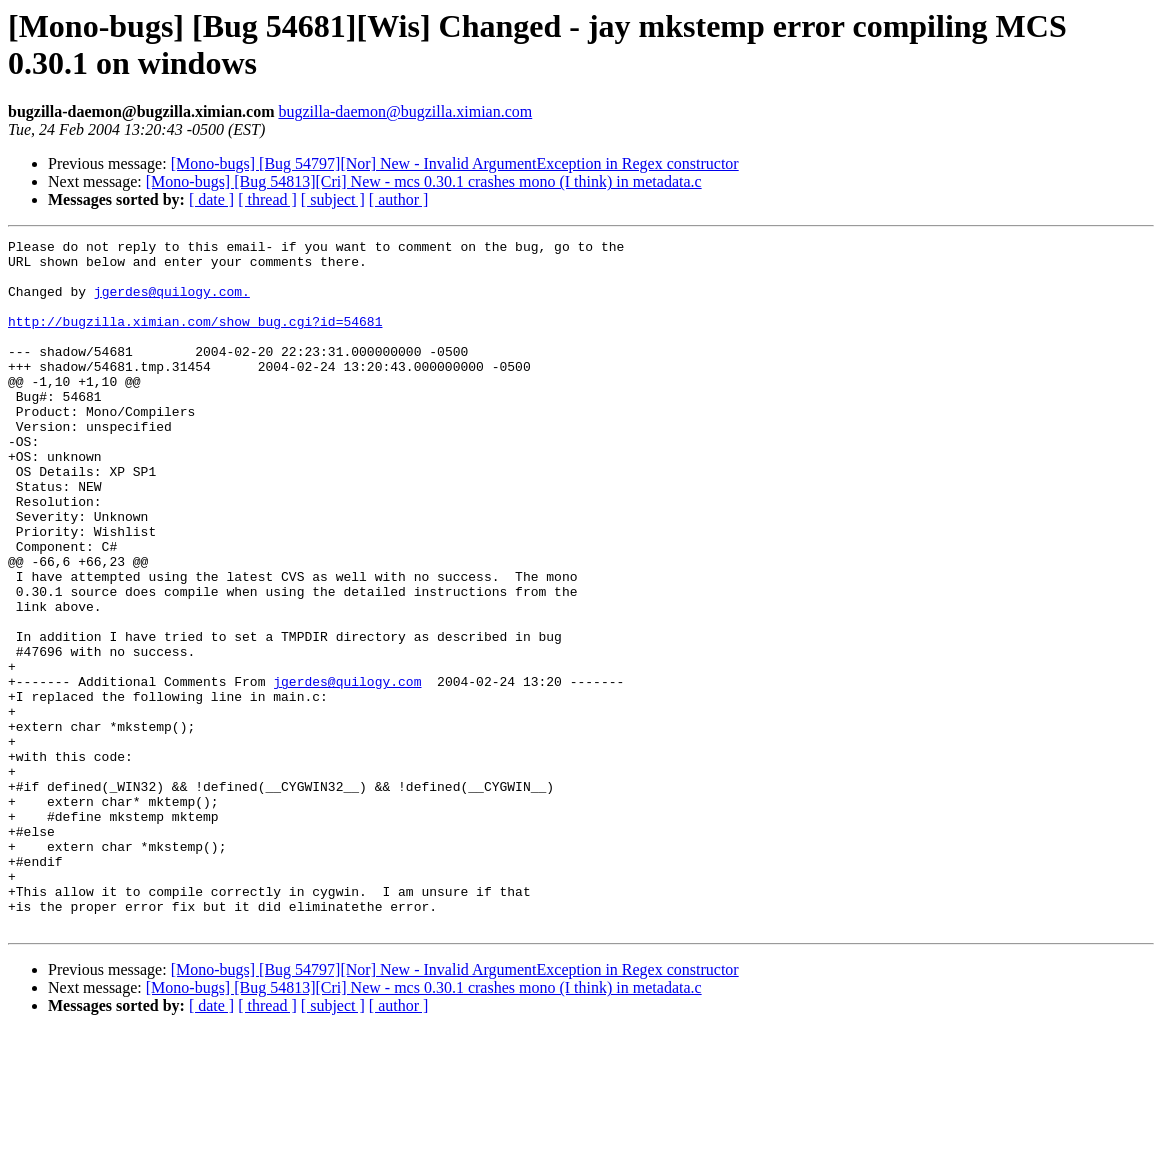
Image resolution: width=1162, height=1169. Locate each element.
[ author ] (399, 199)
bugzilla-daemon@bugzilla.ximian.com (405, 111)
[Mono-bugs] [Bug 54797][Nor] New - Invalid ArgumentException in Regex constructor (455, 163)
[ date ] (211, 199)
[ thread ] (267, 199)
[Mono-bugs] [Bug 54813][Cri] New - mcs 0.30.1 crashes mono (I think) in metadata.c (424, 181)
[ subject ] (333, 199)
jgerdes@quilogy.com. (172, 303)
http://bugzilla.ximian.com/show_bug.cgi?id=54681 (195, 339)
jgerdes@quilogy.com (347, 771)
